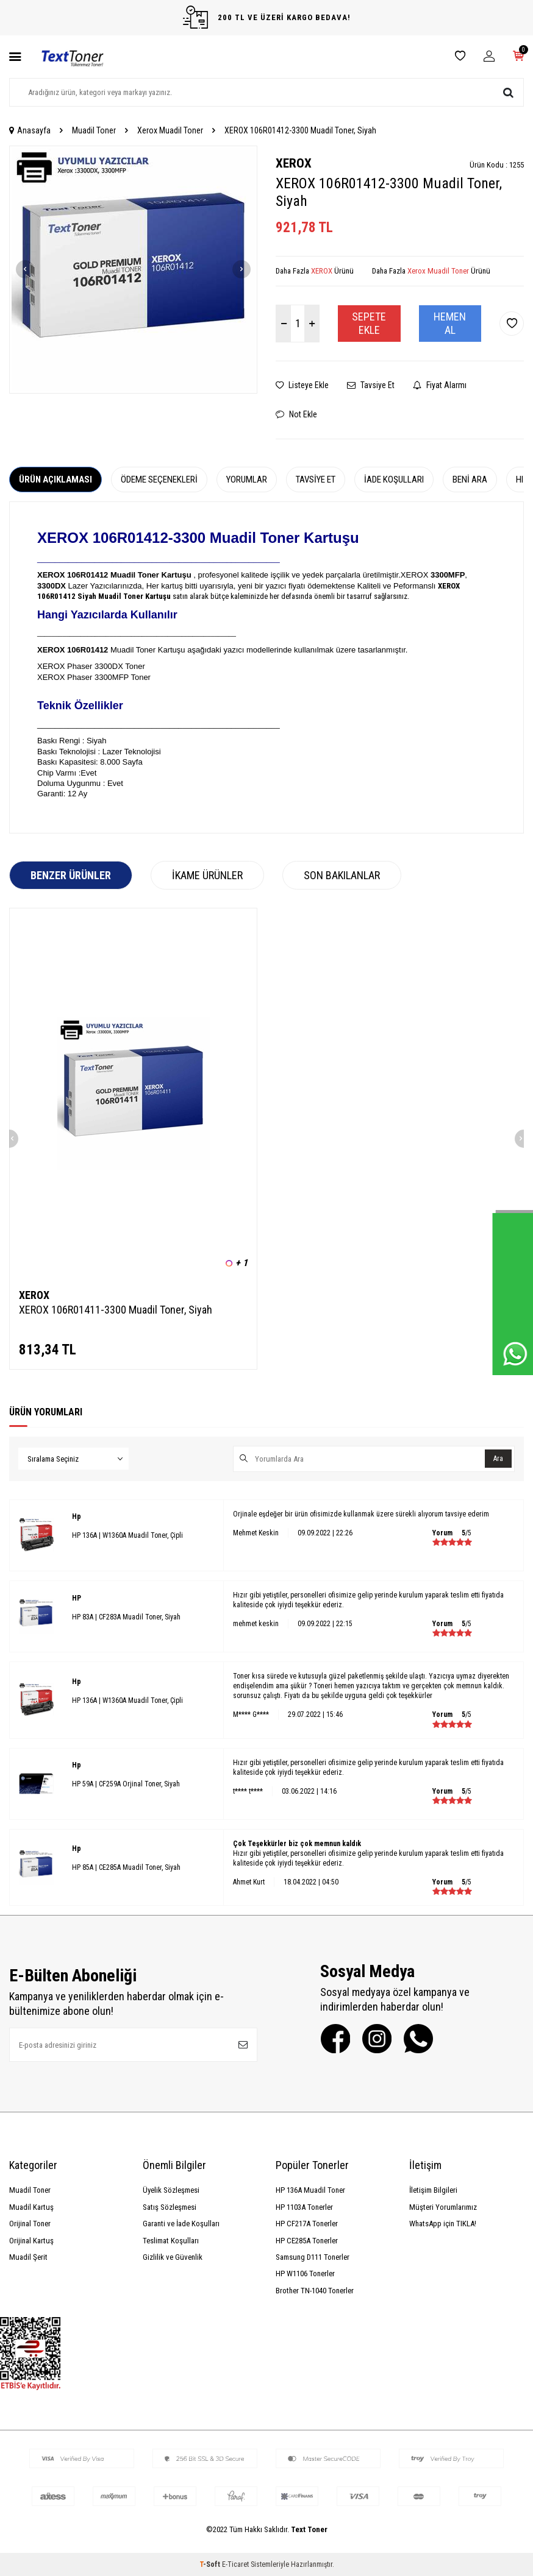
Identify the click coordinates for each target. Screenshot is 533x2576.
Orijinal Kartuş (31, 2240)
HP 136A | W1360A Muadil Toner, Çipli (127, 1535)
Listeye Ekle (302, 385)
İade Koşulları (394, 479)
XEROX (294, 163)
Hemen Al (450, 323)
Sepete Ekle (369, 323)
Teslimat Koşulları (171, 2240)
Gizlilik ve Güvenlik (172, 2257)
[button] (25, 269)
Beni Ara (470, 479)
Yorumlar (246, 479)
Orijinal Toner (30, 2223)
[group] (133, 269)
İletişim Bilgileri (433, 2190)
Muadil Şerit (28, 2257)
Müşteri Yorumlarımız (443, 2207)
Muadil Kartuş (31, 2207)
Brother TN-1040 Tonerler (315, 2290)
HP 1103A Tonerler (304, 2207)
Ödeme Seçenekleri (159, 479)
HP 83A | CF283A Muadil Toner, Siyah (126, 1617)
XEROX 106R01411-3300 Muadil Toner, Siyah (115, 1309)
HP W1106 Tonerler (305, 2273)
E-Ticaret (235, 2564)
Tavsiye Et (371, 385)
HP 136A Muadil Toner (310, 2190)
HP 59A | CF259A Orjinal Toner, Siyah (126, 1784)
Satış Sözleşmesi (169, 2207)
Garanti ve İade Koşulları (181, 2223)
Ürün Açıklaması (55, 479)
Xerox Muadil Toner (170, 130)
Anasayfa (30, 130)
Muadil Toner (94, 130)
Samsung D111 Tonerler (312, 2257)
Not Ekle (296, 414)
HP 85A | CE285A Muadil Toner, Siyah (126, 1867)
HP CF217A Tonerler (307, 2223)
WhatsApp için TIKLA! (442, 2223)
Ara (497, 1458)
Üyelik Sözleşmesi (171, 2190)
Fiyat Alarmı (440, 385)
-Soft (210, 2564)
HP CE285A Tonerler (307, 2240)
